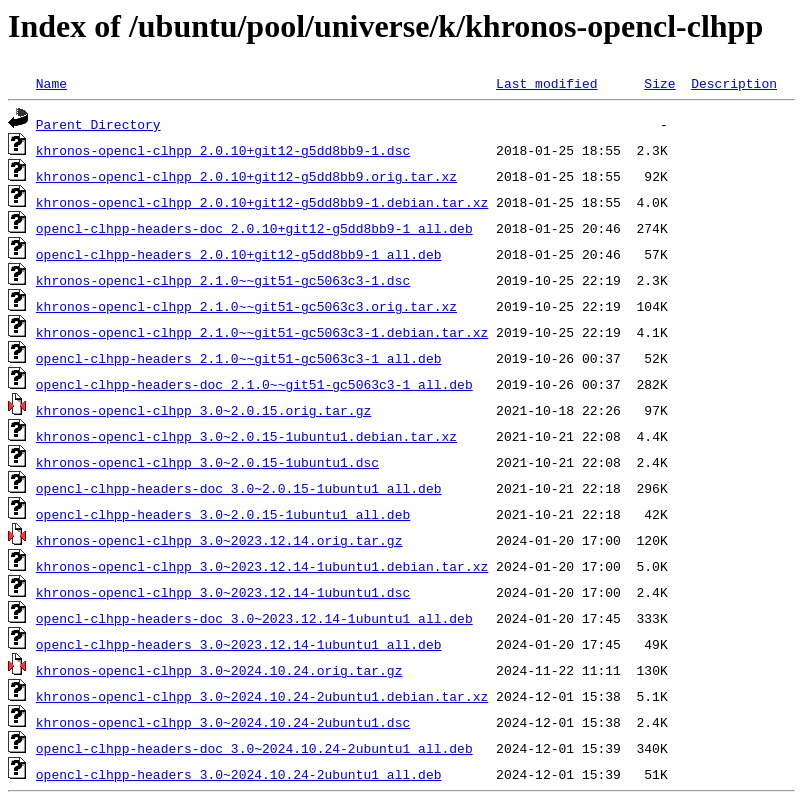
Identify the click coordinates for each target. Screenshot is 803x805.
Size (659, 83)
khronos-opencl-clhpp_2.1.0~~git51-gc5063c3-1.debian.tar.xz (262, 332)
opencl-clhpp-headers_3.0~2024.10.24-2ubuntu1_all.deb (239, 774)
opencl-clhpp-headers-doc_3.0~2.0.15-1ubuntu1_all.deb (239, 488)
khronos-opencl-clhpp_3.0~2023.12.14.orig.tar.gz (219, 540)
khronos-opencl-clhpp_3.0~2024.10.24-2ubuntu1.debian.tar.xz (262, 696)
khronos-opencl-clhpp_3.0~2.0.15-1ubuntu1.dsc (207, 462)
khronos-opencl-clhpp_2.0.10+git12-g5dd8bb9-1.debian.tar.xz (262, 202)
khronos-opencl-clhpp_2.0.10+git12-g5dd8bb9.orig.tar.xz (246, 176)
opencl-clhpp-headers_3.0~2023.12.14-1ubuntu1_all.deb (239, 644)
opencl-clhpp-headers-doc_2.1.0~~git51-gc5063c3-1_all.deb (254, 384)
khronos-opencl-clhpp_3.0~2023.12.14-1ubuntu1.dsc (223, 592)
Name (51, 83)
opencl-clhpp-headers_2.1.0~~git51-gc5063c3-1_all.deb (239, 358)
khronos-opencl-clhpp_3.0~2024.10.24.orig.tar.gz (219, 670)
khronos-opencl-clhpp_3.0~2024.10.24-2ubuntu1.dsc (223, 722)
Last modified (546, 83)
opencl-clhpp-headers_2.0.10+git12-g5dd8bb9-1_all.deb (239, 254)
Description (734, 83)
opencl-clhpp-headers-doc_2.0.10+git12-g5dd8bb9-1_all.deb (254, 228)
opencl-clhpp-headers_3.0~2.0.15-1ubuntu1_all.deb (223, 514)
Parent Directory (98, 124)
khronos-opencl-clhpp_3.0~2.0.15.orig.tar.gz (203, 410)
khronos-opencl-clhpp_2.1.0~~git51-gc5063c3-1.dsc (223, 280)
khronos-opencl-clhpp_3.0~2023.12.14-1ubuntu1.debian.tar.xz (262, 566)
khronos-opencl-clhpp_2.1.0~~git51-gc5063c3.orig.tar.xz (246, 306)
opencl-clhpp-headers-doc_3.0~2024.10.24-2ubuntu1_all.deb (254, 748)
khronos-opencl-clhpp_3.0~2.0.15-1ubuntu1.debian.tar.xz (246, 436)
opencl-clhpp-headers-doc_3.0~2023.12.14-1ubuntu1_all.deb (254, 618)
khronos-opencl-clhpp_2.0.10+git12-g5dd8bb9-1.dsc (223, 150)
